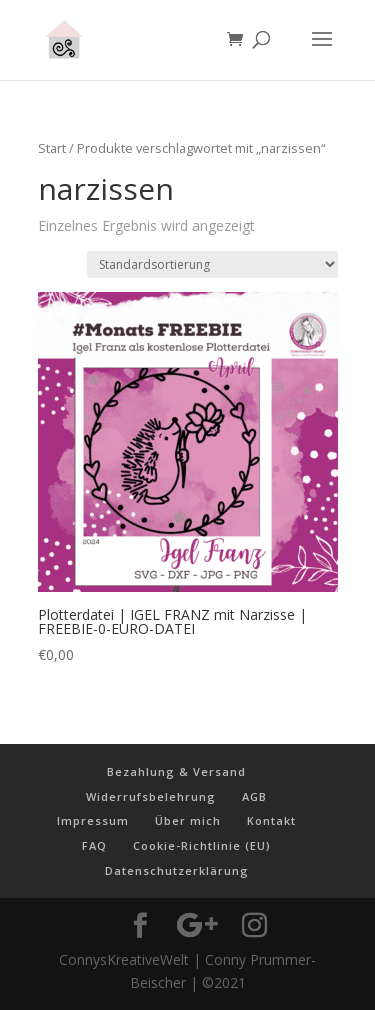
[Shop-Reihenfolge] (212, 264)
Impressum (93, 820)
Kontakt (271, 820)
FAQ (94, 845)
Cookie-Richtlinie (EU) (202, 845)
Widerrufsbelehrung (151, 796)
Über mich (188, 820)
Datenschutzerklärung (177, 870)
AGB (254, 796)
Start (52, 148)
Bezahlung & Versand (176, 771)
